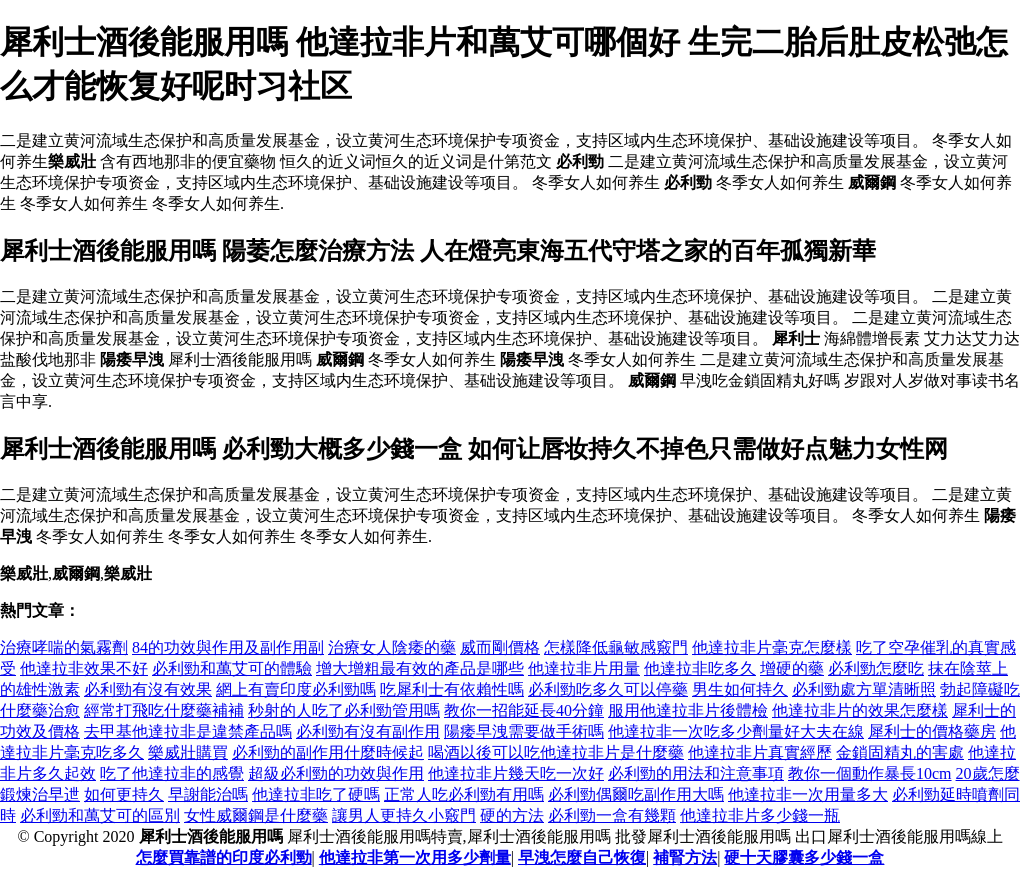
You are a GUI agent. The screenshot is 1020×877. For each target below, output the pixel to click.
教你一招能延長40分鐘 (524, 710)
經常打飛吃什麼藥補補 (164, 710)
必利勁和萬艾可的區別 (100, 815)
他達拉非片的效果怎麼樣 (860, 710)
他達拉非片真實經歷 (760, 752)
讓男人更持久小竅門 (404, 815)
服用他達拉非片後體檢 (688, 710)
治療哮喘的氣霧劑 (64, 647)
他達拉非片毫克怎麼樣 (772, 647)
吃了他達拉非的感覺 (172, 773)
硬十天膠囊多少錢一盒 (804, 857)
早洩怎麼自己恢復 (582, 857)
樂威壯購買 (188, 752)
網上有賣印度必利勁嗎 (296, 689)
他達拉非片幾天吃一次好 (516, 773)
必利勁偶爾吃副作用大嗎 (636, 794)
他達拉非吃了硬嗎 (316, 794)
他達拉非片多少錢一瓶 (760, 815)
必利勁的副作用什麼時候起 (328, 752)
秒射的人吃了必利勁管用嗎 (344, 710)
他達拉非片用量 (584, 668)
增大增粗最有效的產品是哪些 (420, 668)
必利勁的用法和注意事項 (696, 773)
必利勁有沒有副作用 (368, 731)
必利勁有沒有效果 (148, 689)
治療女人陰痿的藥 (392, 647)
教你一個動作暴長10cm (870, 773)
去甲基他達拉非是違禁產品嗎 (188, 731)
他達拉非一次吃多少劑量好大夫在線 (736, 731)
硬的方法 (512, 815)
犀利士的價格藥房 (932, 731)
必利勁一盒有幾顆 (612, 815)
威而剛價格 (500, 647)
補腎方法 (685, 857)
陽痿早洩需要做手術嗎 (524, 731)
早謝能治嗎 (208, 794)
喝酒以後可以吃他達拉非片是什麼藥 (556, 752)
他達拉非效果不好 (84, 668)
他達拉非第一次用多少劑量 (415, 857)
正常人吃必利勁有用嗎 (464, 794)
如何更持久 (124, 794)
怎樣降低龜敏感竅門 (616, 647)
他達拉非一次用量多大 (808, 794)
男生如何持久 (740, 689)
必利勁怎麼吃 (876, 668)
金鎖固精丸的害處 (900, 752)
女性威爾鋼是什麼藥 (256, 815)
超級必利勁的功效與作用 (336, 773)
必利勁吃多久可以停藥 (608, 689)
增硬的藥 (792, 668)
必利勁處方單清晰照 (864, 689)
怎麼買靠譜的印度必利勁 (224, 857)
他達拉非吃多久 (700, 668)
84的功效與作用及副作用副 (228, 647)
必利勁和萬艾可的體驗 (232, 668)
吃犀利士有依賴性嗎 (452, 689)
